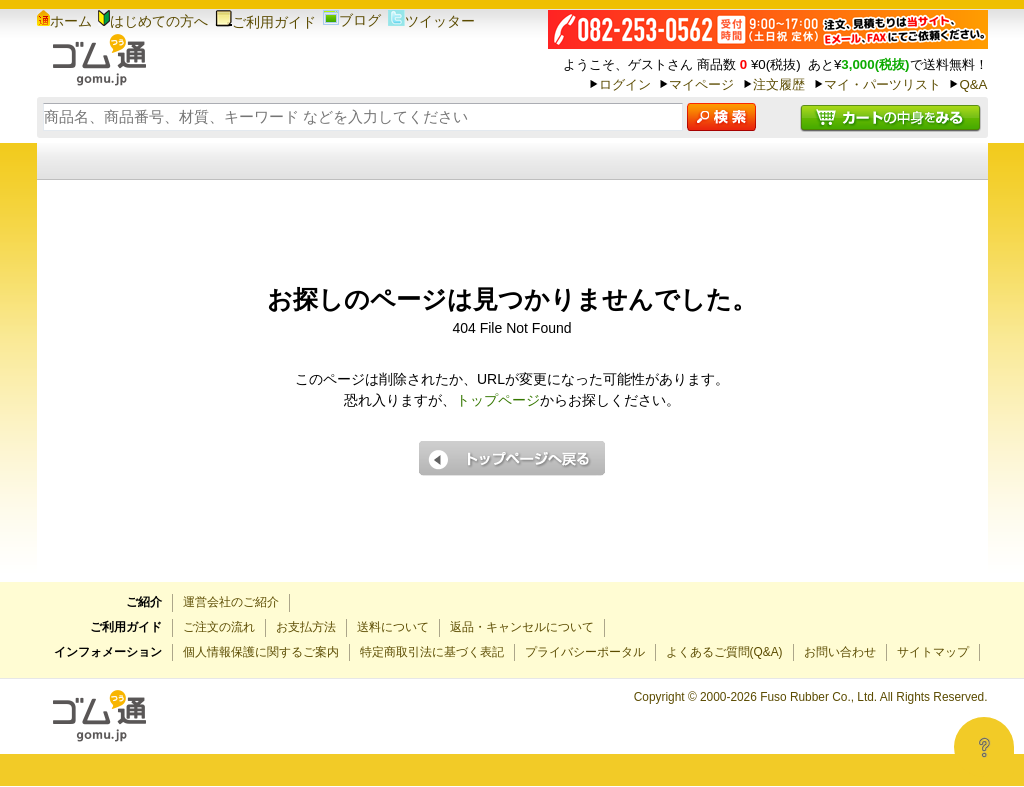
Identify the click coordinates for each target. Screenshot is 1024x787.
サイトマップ (933, 652)
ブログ (352, 20)
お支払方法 (306, 627)
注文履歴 (779, 84)
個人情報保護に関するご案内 (261, 652)
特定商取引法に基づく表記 (432, 652)
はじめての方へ (153, 21)
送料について (393, 627)
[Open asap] (984, 747)
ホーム (64, 21)
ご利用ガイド (265, 22)
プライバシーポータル (585, 652)
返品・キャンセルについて (522, 627)
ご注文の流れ (219, 627)
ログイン (625, 84)
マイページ (701, 84)
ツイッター (431, 21)
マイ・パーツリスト (882, 84)
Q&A (973, 84)
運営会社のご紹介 (231, 602)
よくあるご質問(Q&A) (724, 652)
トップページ (498, 400)
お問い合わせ (840, 652)
